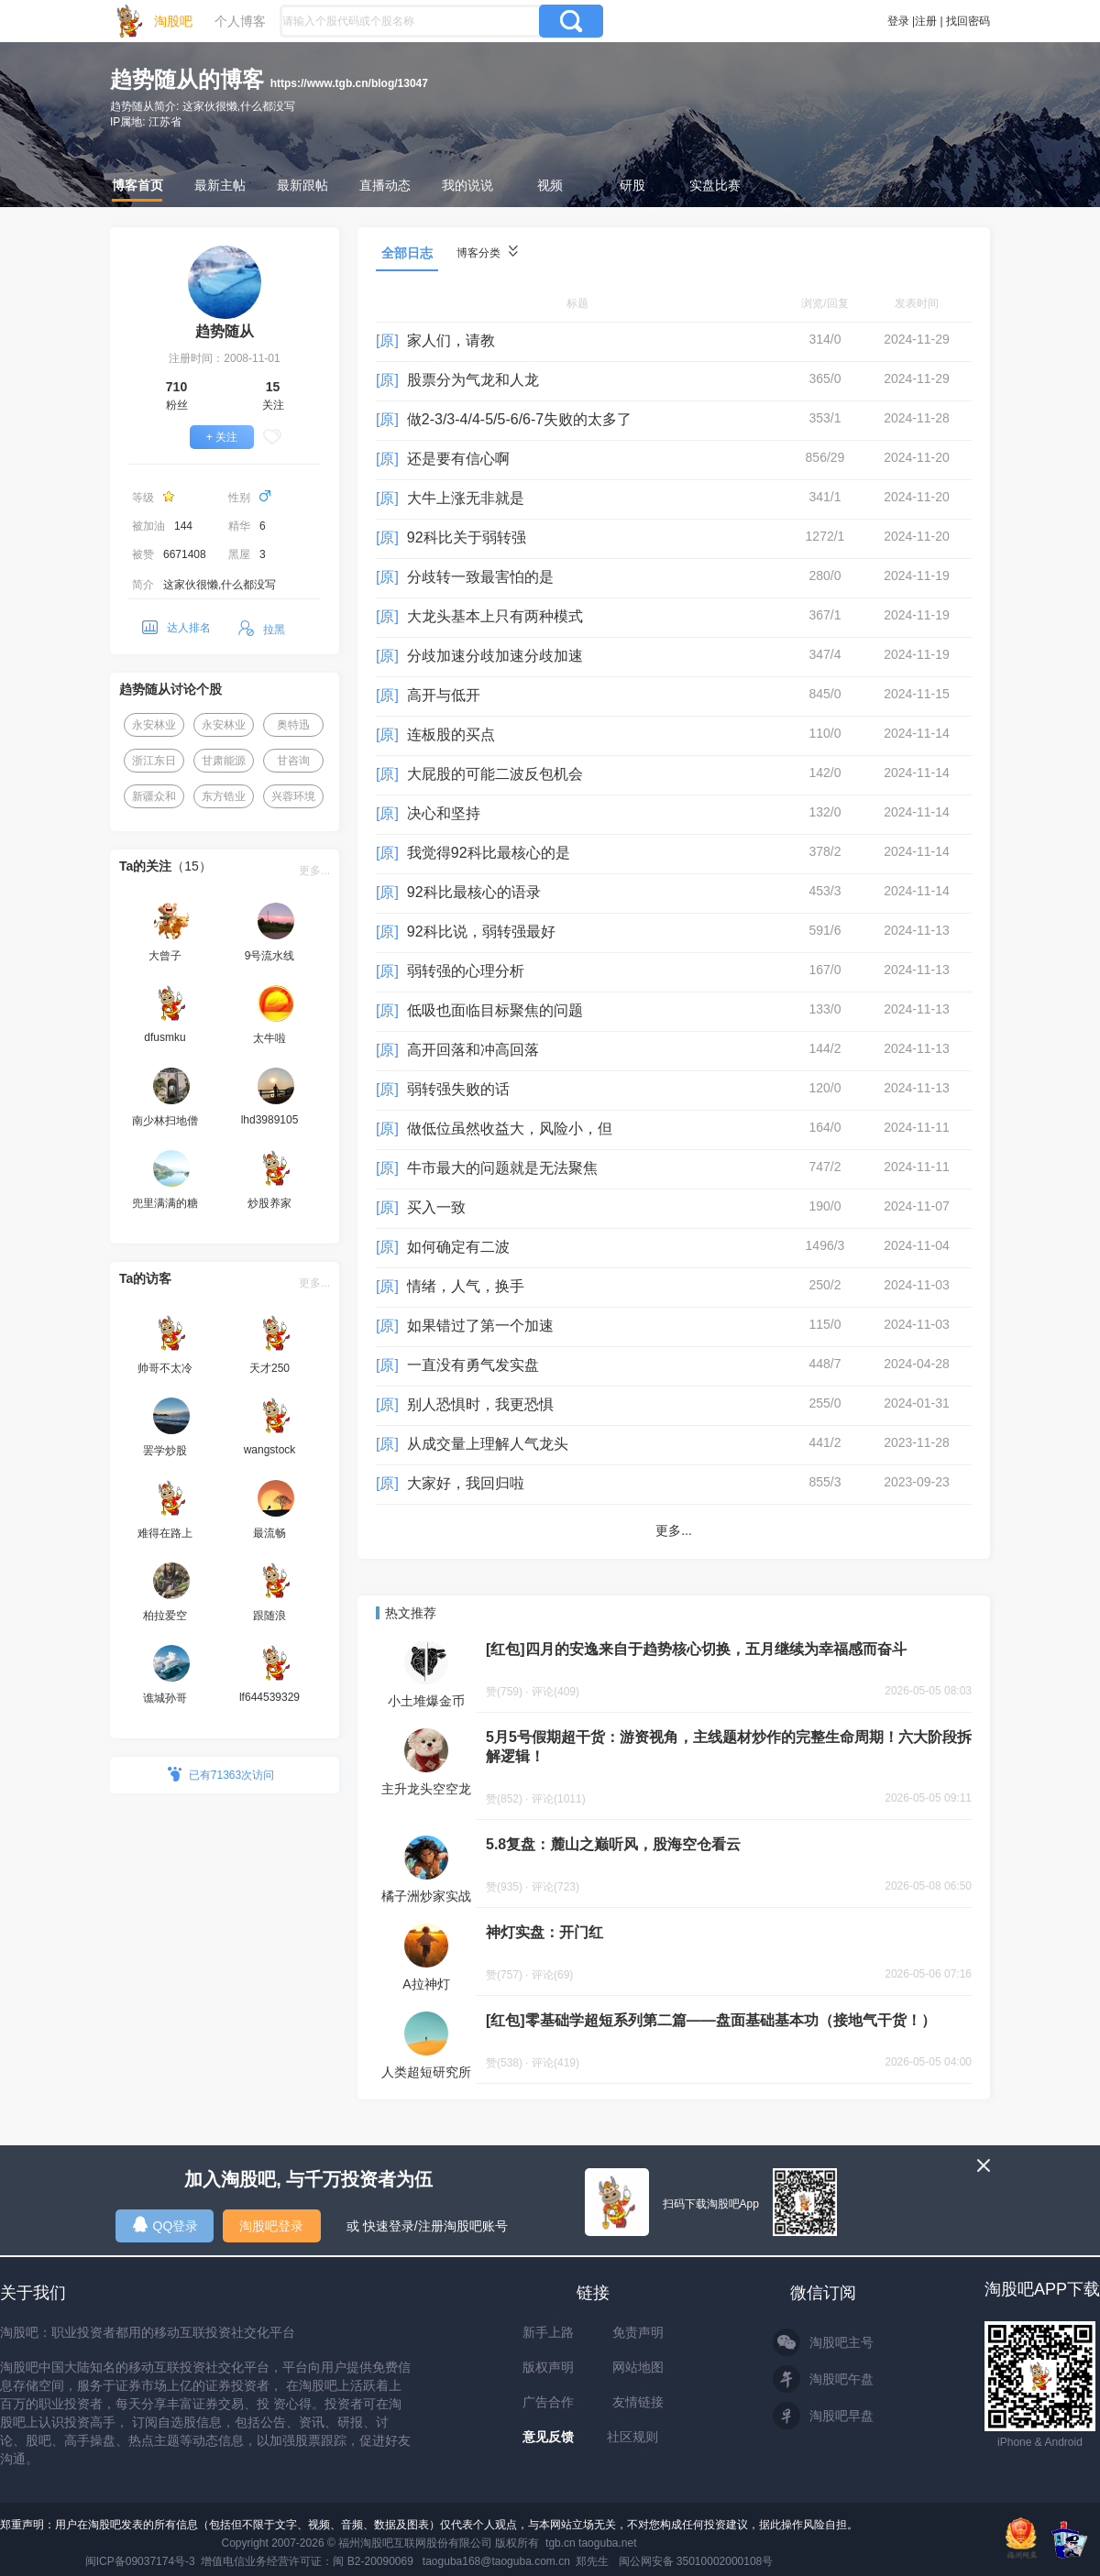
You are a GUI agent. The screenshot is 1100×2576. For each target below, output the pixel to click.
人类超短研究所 (426, 2072)
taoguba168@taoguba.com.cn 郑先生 (516, 2561)
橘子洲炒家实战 (426, 1896)
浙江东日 (154, 760)
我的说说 (467, 185)
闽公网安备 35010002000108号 (696, 2561)
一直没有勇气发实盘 (473, 1365)
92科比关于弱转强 (466, 537)
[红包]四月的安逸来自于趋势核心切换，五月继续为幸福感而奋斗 (696, 1649)
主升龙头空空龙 (426, 1788)
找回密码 (968, 21)
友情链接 (638, 2402)
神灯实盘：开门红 (544, 1932)
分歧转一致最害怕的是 (480, 577)
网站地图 (638, 2367)
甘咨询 (293, 760)
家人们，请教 (451, 340)
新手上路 (548, 2332)
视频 (550, 185)
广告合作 (548, 2402)
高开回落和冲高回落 (473, 1050)
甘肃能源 (224, 760)
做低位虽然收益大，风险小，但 (509, 1128)
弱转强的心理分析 (465, 971)
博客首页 (137, 185)
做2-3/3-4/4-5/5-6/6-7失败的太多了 (519, 419)
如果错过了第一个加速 (480, 1325)
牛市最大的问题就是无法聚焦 (502, 1168)
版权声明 (548, 2367)
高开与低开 (443, 695)
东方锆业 (224, 796)
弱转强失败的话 (458, 1089)
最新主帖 (220, 185)
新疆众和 (154, 796)
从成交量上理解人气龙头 (487, 1444)
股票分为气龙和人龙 (473, 380)
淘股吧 (173, 21)
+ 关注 (221, 437)
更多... (314, 870)
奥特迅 (293, 724)
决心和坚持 (443, 813)
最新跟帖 (302, 185)
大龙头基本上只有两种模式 (495, 616)
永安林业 (154, 724)
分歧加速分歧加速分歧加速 (495, 655)
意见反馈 (548, 2436)
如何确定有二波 (458, 1247)
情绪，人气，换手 (465, 1286)
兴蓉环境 (293, 796)
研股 (632, 185)
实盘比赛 (715, 185)
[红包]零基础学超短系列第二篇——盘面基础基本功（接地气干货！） (711, 2020)
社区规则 (632, 2436)
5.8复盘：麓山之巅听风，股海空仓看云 (613, 1844)
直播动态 (385, 185)
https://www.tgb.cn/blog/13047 (349, 83)
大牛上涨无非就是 (465, 498)
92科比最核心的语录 (474, 892)
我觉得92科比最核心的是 (488, 852)
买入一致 (436, 1207)
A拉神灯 (425, 1984)
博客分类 (487, 252)
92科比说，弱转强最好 (481, 931)
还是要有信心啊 (458, 458)
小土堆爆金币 (426, 1701)
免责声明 (638, 2332)
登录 (898, 21)
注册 (926, 21)
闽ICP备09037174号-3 (140, 2561)
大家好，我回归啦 (465, 1483)
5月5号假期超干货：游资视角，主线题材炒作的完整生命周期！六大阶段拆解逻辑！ (729, 1746)
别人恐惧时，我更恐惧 (480, 1404)
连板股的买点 (451, 734)
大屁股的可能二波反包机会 (495, 774)
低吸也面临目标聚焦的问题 (495, 1010)
